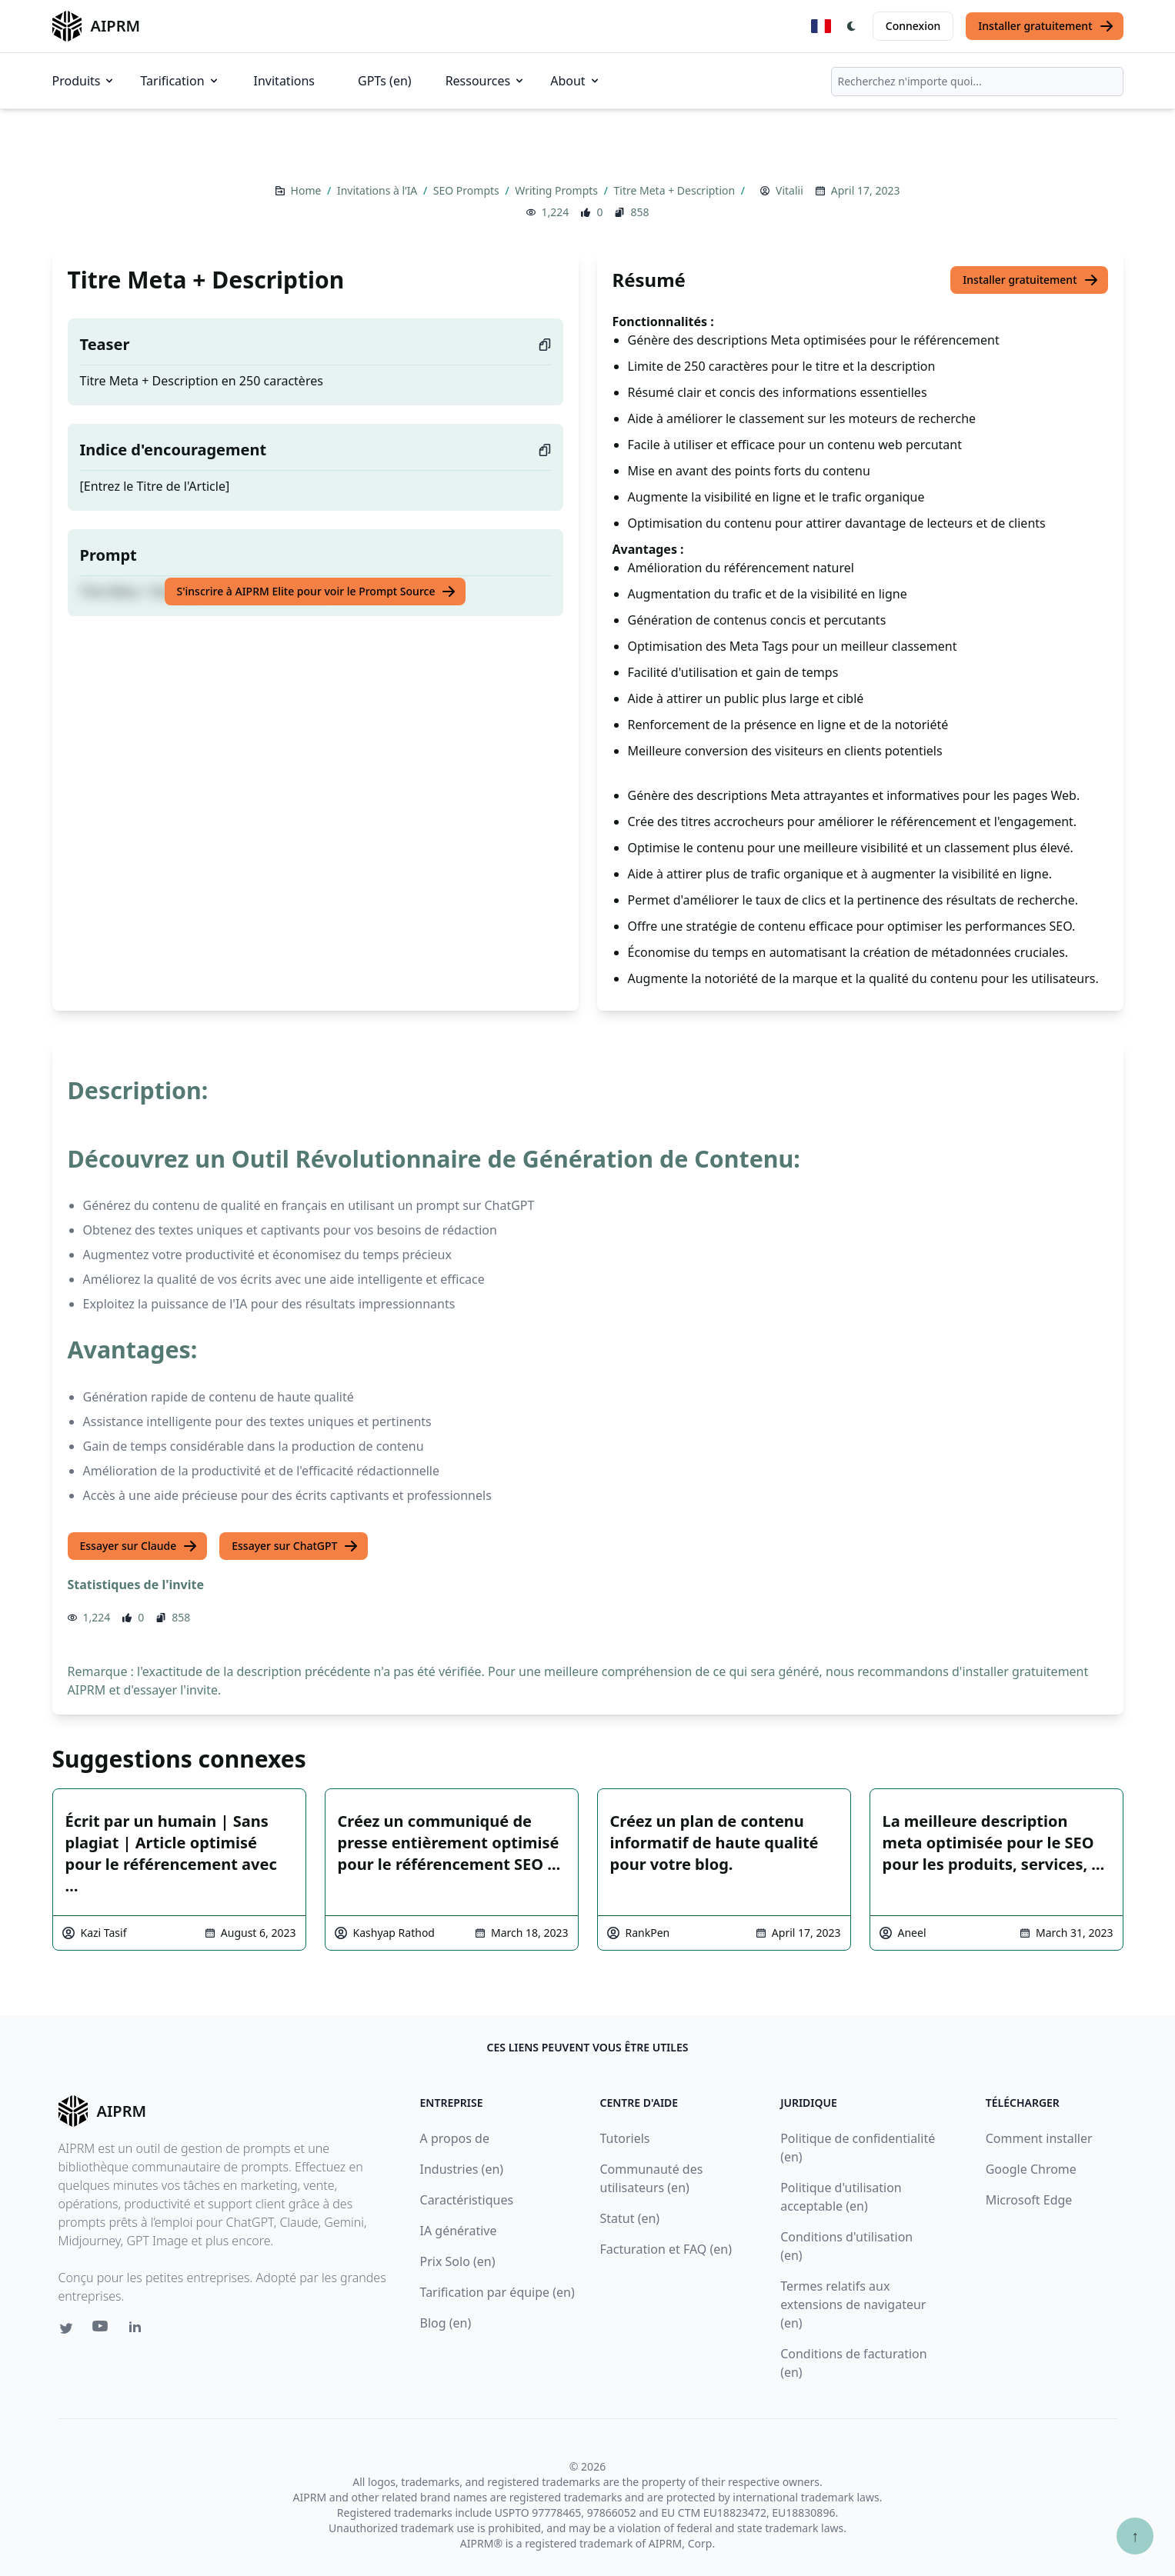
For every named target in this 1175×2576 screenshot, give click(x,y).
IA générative (458, 2230)
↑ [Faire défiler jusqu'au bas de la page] (1135, 2535)
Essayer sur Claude (139, 1546)
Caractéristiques (467, 2199)
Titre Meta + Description (676, 190)
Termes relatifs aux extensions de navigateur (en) (853, 2304)
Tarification (179, 80)
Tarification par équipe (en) (497, 2292)
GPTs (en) (385, 80)
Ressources (486, 80)
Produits (84, 80)
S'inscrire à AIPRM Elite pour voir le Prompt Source (317, 591)
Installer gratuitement (1045, 26)
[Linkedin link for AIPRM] (138, 2330)
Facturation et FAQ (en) (666, 2249)
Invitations (284, 80)
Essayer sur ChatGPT (295, 1546)
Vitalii (789, 190)
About (575, 80)
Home (307, 190)
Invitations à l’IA (378, 190)
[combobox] (977, 81)
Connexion (913, 25)
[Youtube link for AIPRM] (101, 2330)
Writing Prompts (557, 190)
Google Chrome (1031, 2169)
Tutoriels (625, 2138)
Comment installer (1039, 2138)
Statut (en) (630, 2218)
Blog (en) (446, 2322)
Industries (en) (462, 2169)
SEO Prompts (467, 190)
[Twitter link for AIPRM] (66, 2328)
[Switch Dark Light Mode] (851, 26)
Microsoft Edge (1029, 2199)
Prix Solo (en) (458, 2261)
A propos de (454, 2138)
